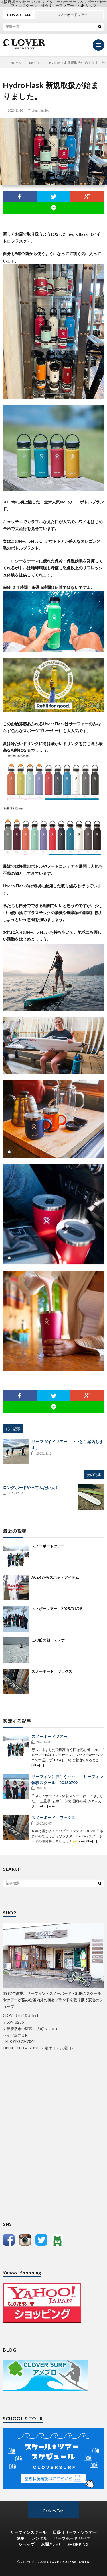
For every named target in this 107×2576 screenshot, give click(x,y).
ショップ (26, 2544)
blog (35, 110)
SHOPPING (78, 2544)
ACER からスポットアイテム (55, 1577)
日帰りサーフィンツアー (75, 2532)
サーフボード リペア (72, 2538)
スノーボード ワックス (51, 1671)
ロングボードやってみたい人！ (31, 1487)
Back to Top (53, 2511)
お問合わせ (51, 2544)
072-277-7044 (23, 2041)
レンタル (39, 2538)
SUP (21, 2538)
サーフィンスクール (28, 2532)
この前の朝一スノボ (48, 1640)
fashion (44, 110)
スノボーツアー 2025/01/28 (56, 1608)
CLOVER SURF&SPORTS (68, 2561)
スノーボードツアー (48, 1546)
